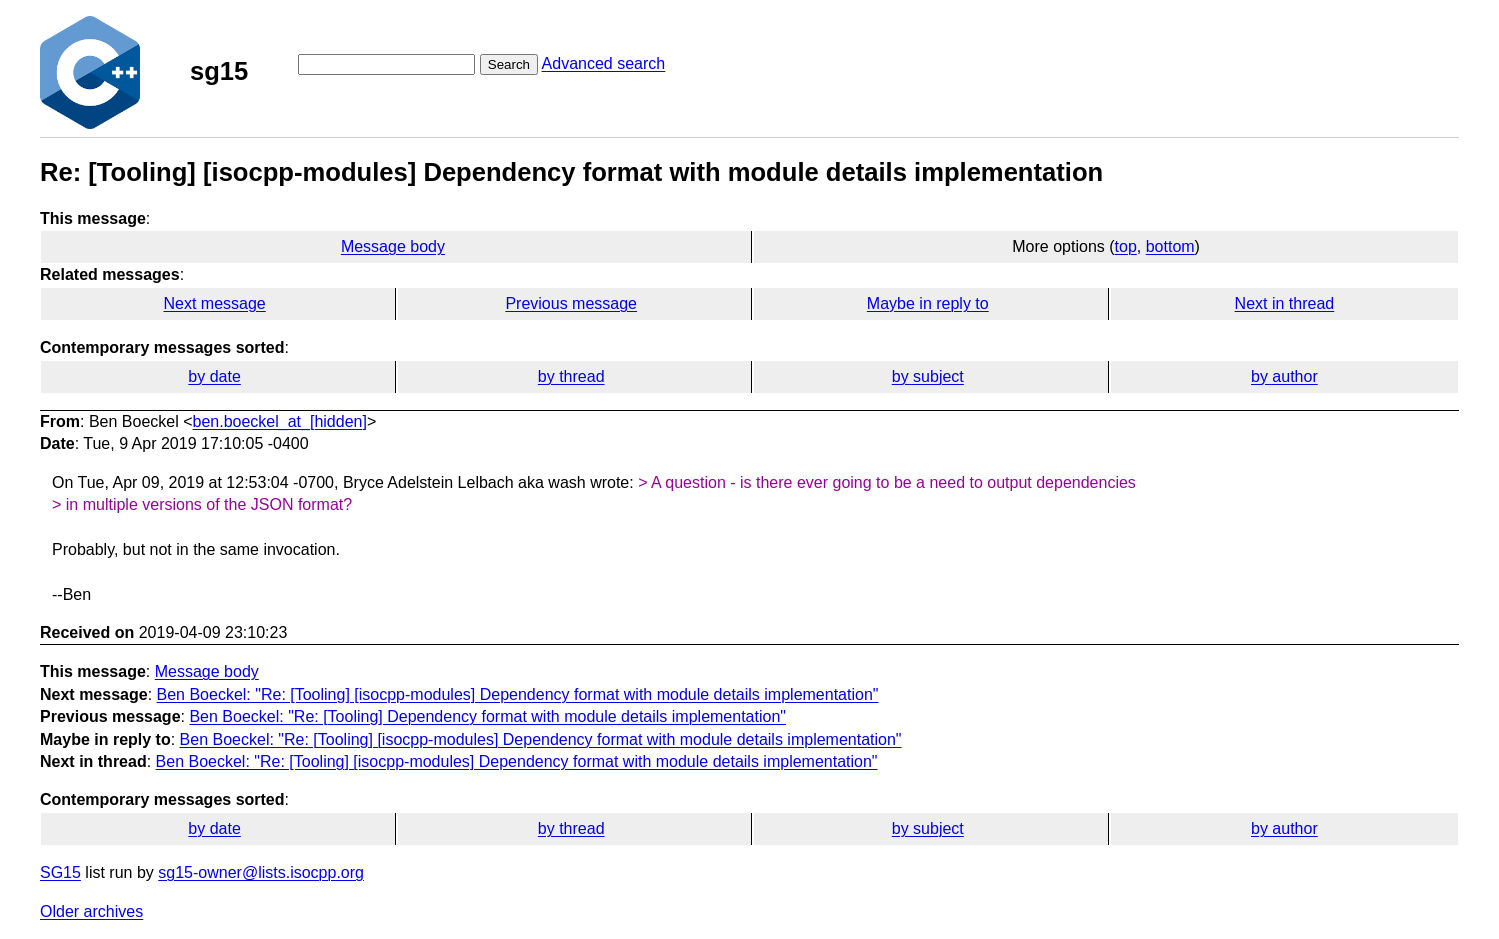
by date (214, 376)
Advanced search (604, 63)
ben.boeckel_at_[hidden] (280, 421)
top (1126, 246)
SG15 (60, 872)
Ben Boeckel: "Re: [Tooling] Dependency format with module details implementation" (487, 716)
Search (509, 64)
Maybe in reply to (928, 303)
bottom (1170, 246)
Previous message (571, 303)
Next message (214, 303)
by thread (571, 376)
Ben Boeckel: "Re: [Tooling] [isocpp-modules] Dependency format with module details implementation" (518, 694)
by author (1284, 376)
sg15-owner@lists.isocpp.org (261, 872)
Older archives (91, 911)
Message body (393, 246)
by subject (928, 376)
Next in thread (1285, 303)
